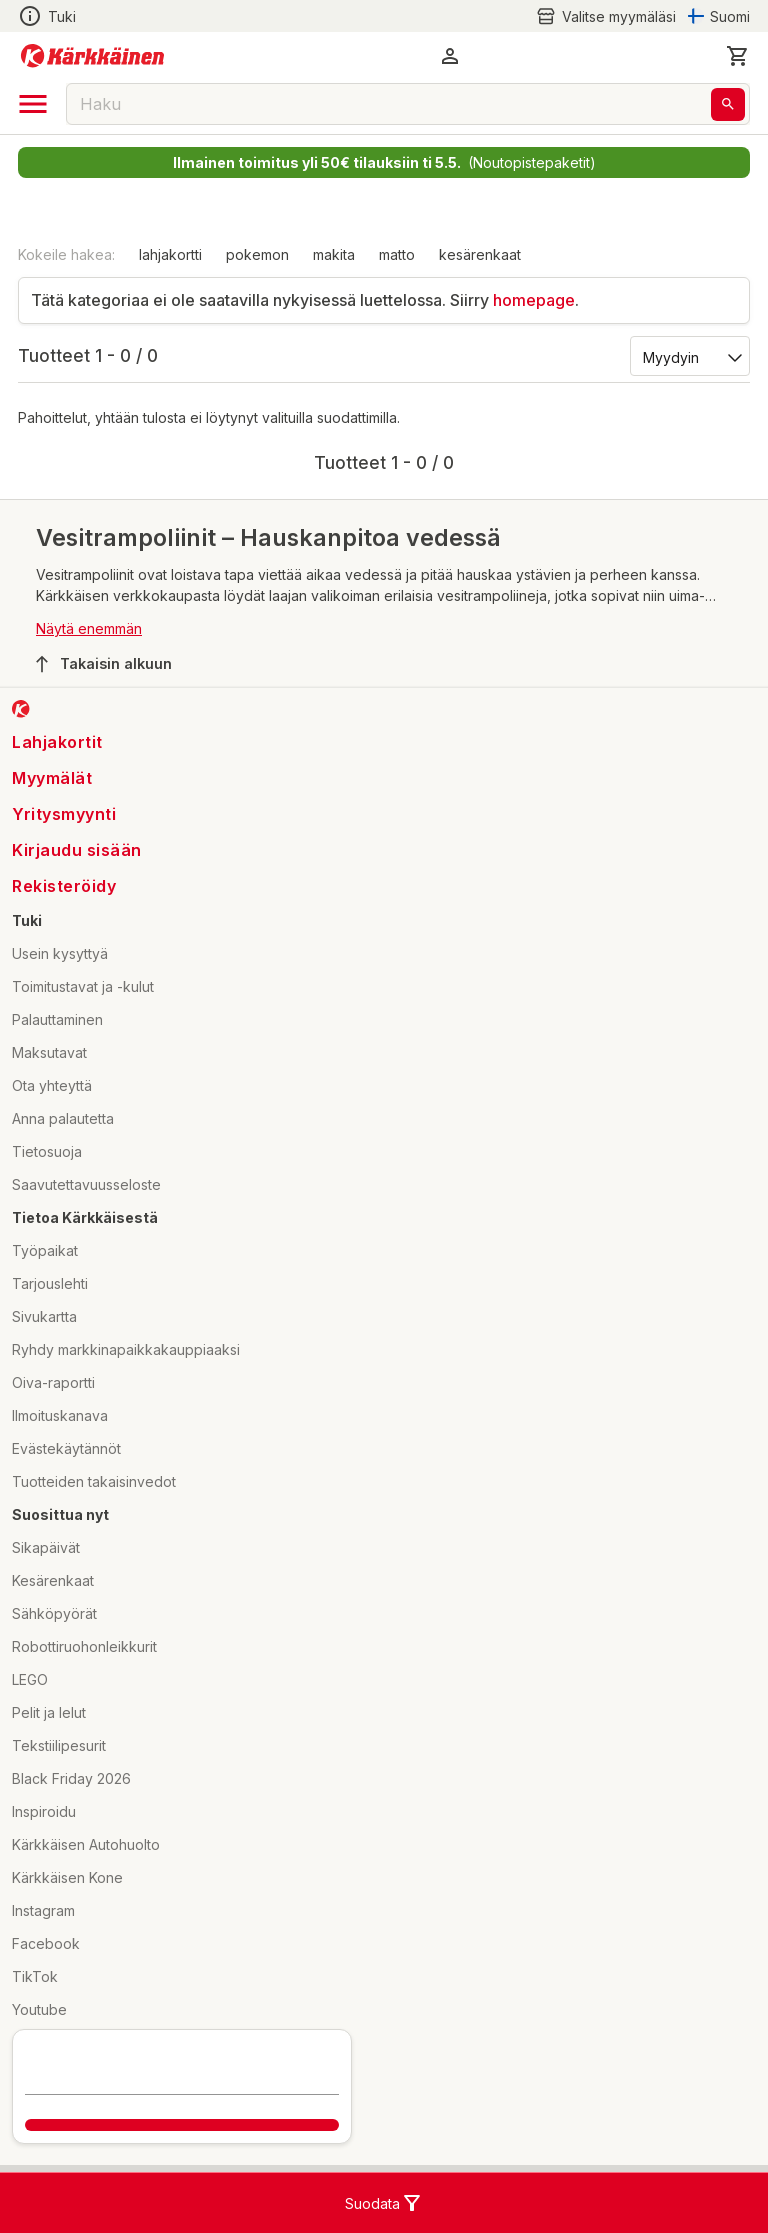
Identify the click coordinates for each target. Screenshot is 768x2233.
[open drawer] (33, 104)
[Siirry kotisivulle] (92, 56)
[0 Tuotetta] (738, 56)
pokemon (257, 254)
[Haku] (728, 104)
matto (397, 254)
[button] (450, 56)
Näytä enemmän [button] (89, 628)
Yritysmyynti (64, 814)
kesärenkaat (480, 254)
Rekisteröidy (64, 886)
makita (334, 254)
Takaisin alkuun (104, 664)
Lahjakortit (57, 742)
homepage (534, 300)
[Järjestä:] (688, 356)
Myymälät (52, 778)
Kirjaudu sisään (77, 850)
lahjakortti (170, 254)
